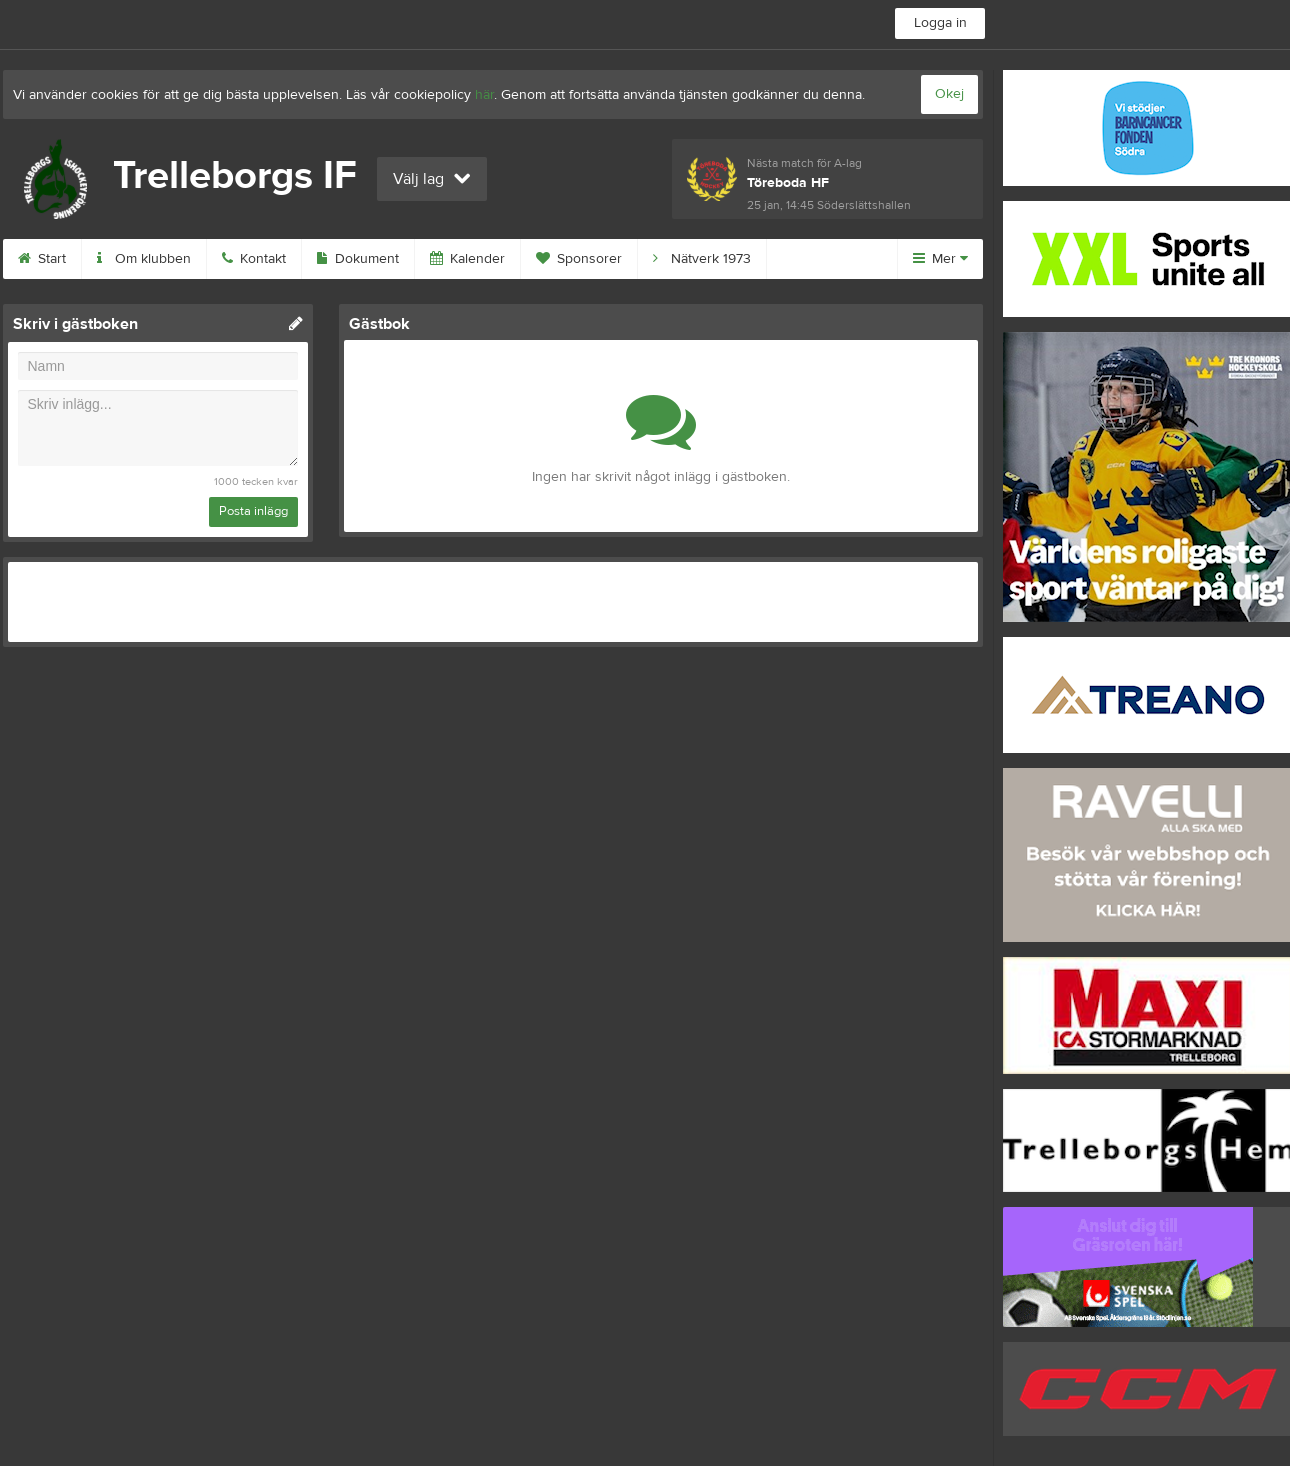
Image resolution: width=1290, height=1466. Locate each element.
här (484, 95)
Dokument (358, 259)
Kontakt (254, 259)
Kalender (467, 259)
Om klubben (144, 259)
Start (42, 259)
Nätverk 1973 (702, 259)
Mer (940, 259)
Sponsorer (579, 259)
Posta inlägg (253, 511)
